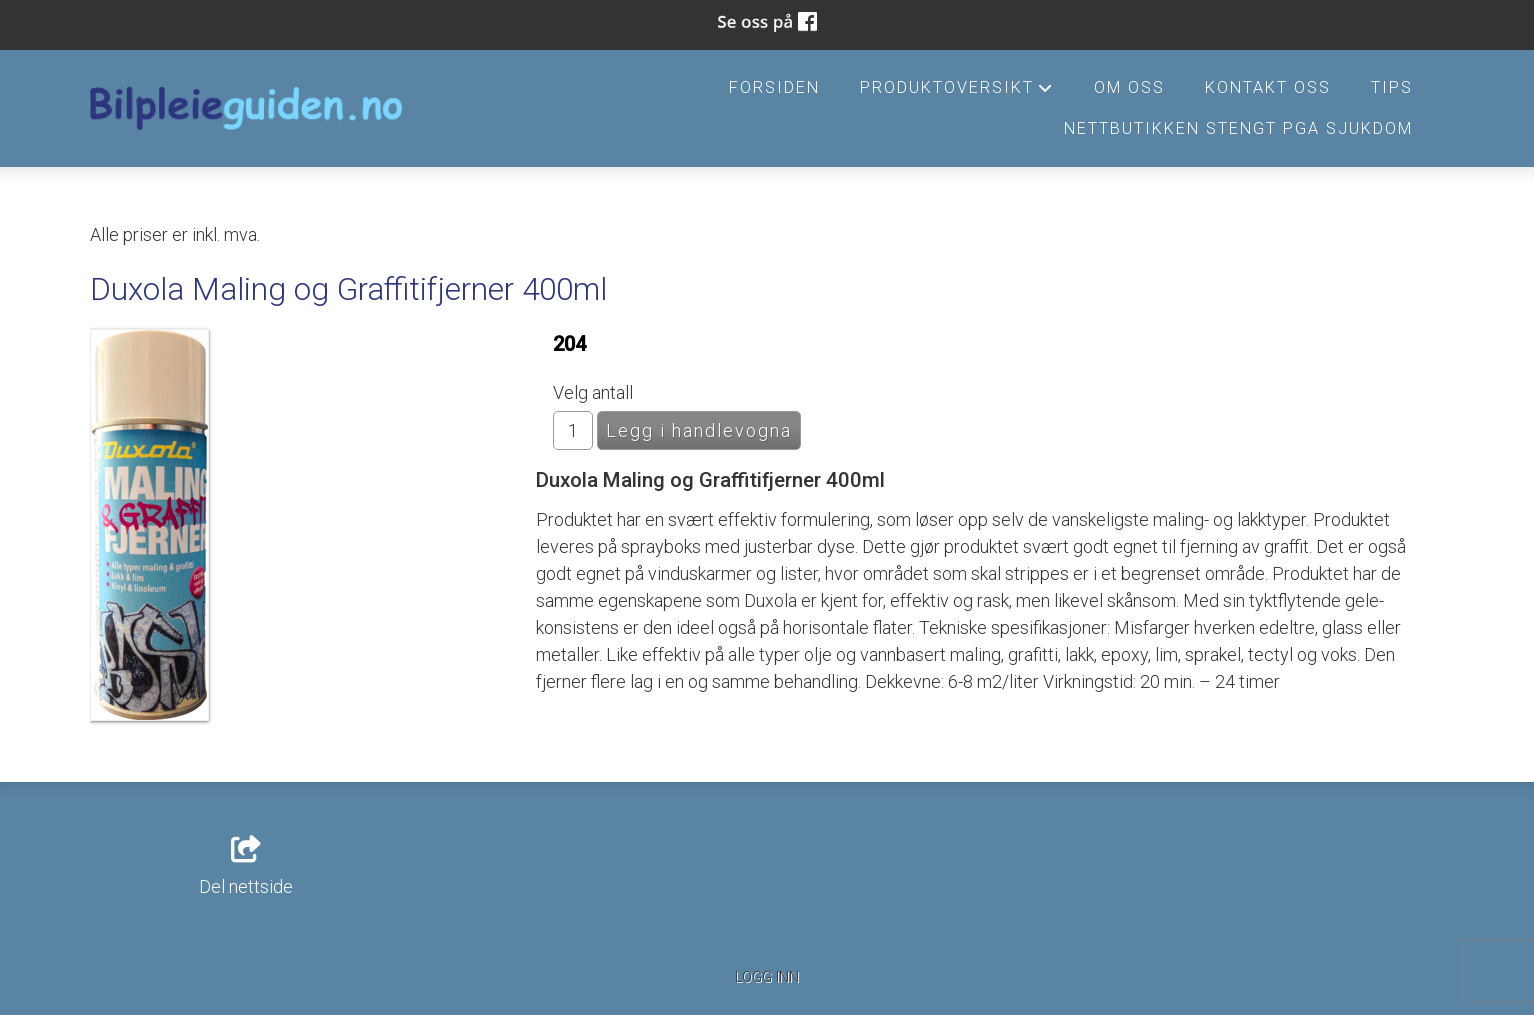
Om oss (1129, 87)
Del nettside (246, 867)
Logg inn (767, 977)
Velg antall (593, 392)
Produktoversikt (957, 93)
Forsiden (774, 87)
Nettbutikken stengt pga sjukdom (1238, 128)
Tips (1392, 87)
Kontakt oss (1268, 87)
